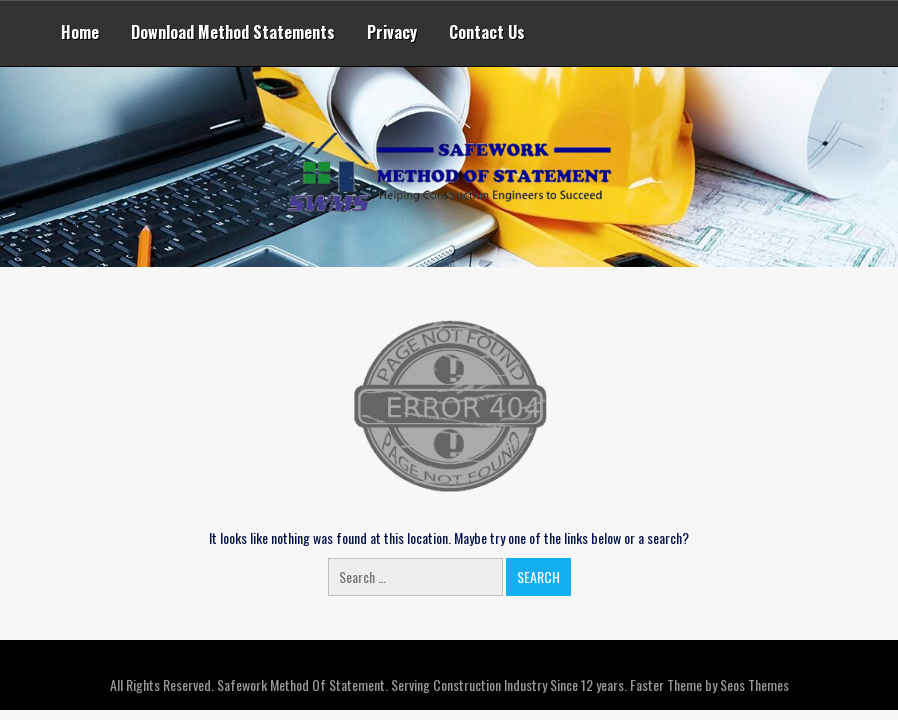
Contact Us (487, 32)
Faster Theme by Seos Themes (709, 684)
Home (80, 32)
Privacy (392, 32)
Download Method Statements (233, 32)
